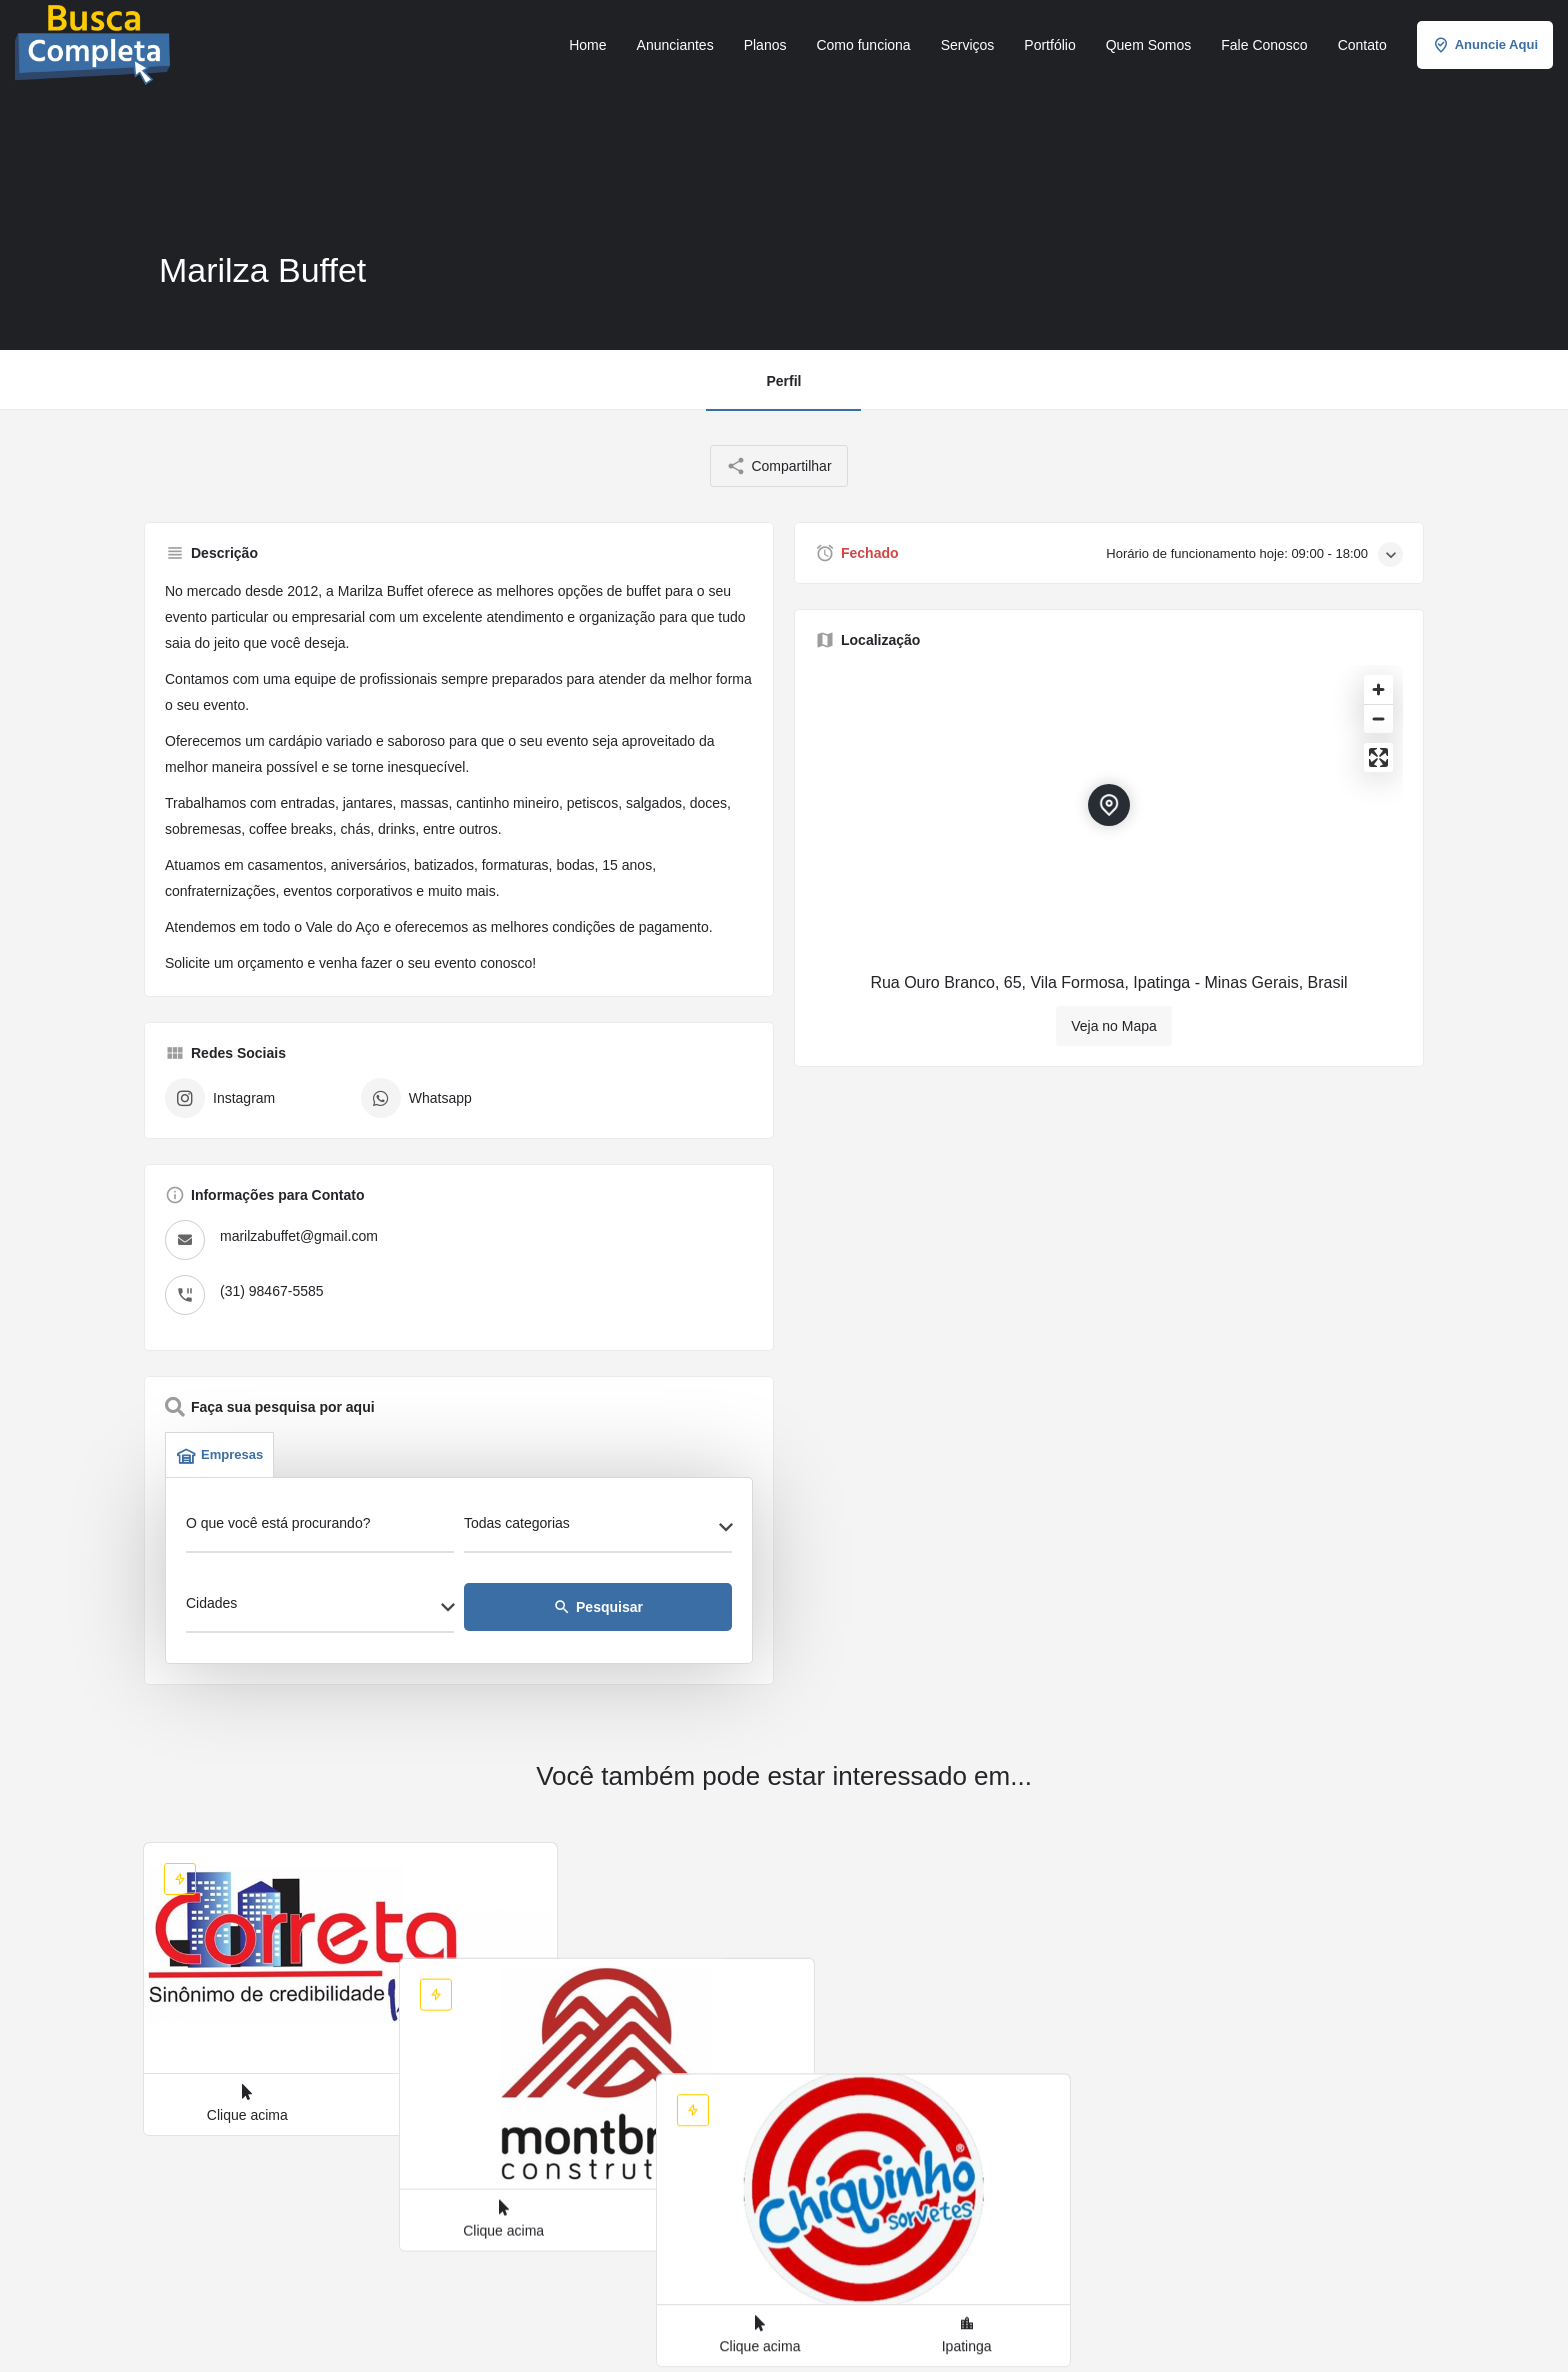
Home (587, 45)
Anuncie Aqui (1485, 45)
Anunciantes (675, 45)
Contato (1362, 45)
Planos (765, 45)
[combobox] (598, 1529)
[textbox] (598, 1529)
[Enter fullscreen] (1378, 757)
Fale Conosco (1264, 45)
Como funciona (863, 45)
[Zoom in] (1378, 689)
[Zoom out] (1378, 718)
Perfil (783, 381)
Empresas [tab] (219, 1455)
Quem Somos (1149, 45)
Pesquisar (598, 1607)
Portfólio (1049, 45)
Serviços (968, 45)
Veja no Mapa (1114, 1026)
